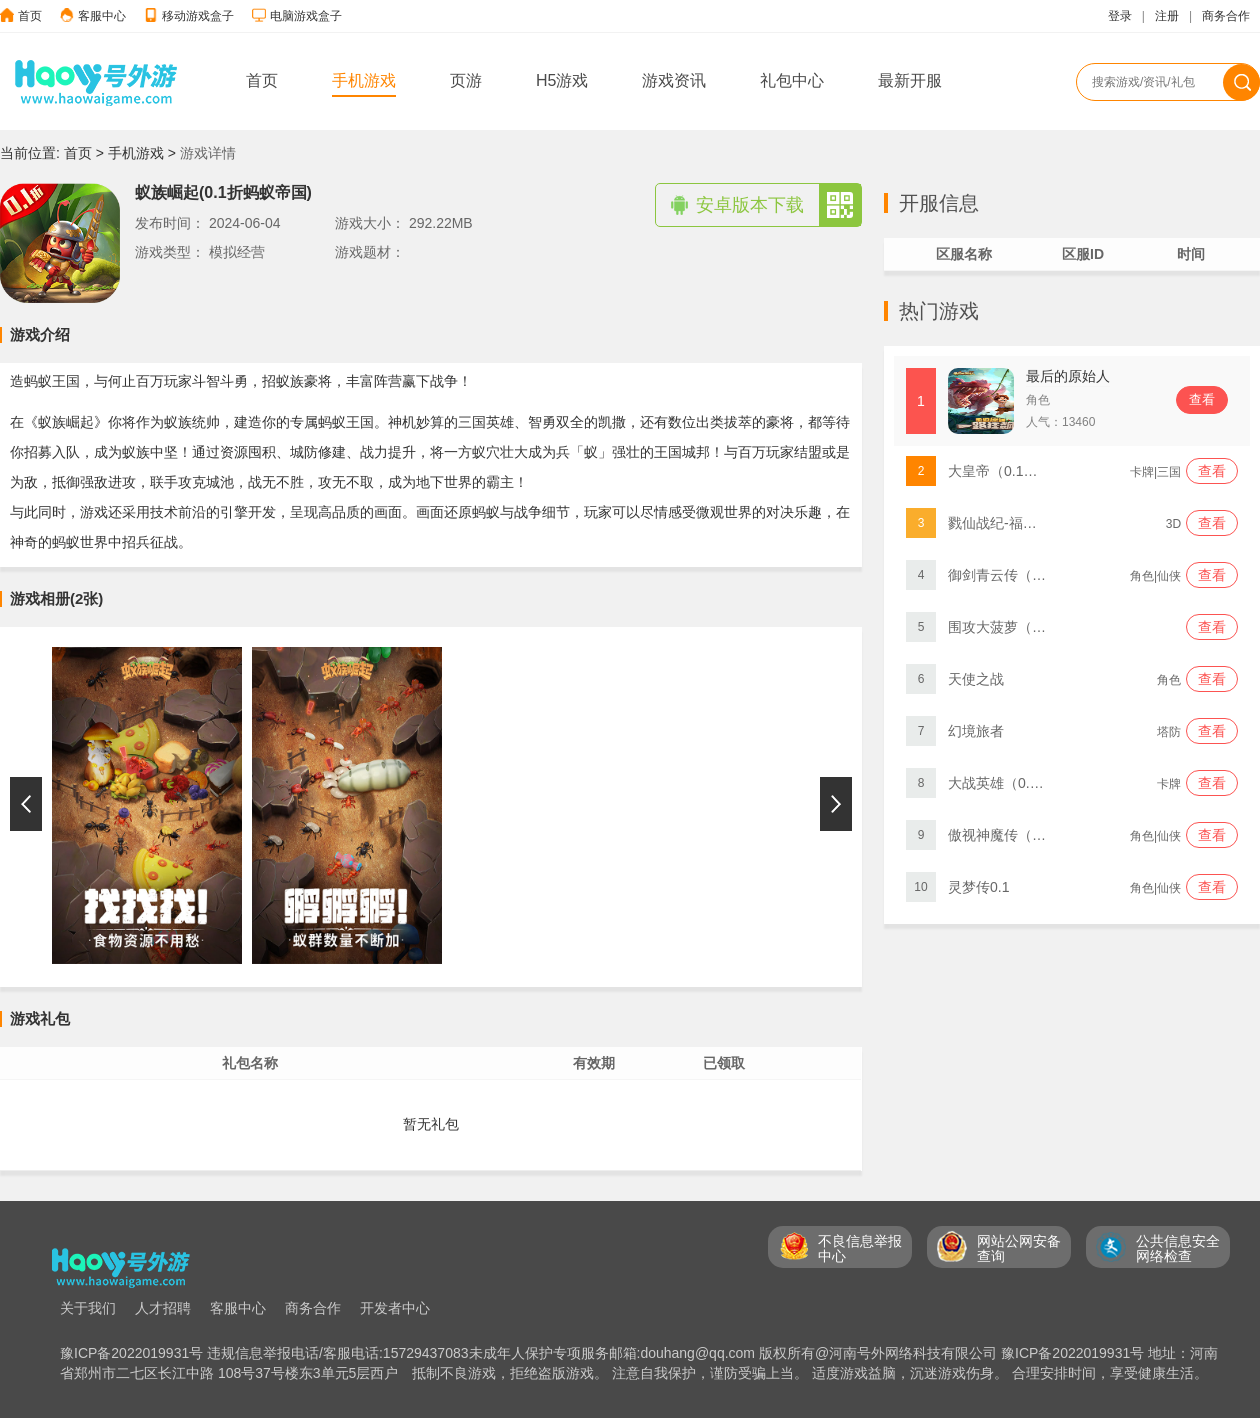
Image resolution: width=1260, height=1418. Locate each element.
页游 (466, 80)
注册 (1167, 16)
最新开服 (910, 80)
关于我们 (88, 1308)
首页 (30, 16)
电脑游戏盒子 (306, 16)
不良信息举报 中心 (860, 1248)
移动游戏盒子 (198, 16)
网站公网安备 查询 (1019, 1248)
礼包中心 (792, 80)
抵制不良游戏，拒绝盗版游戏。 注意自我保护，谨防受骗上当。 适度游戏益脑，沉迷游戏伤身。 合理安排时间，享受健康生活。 (810, 1373)
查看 (1202, 399)
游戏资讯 (674, 80)
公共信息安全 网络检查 (1178, 1248)
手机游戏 (364, 80)
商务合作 (1226, 16)
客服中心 (102, 16)
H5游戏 (562, 80)
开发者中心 (395, 1308)
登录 (1120, 16)
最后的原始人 (1068, 376)
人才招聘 (163, 1308)
